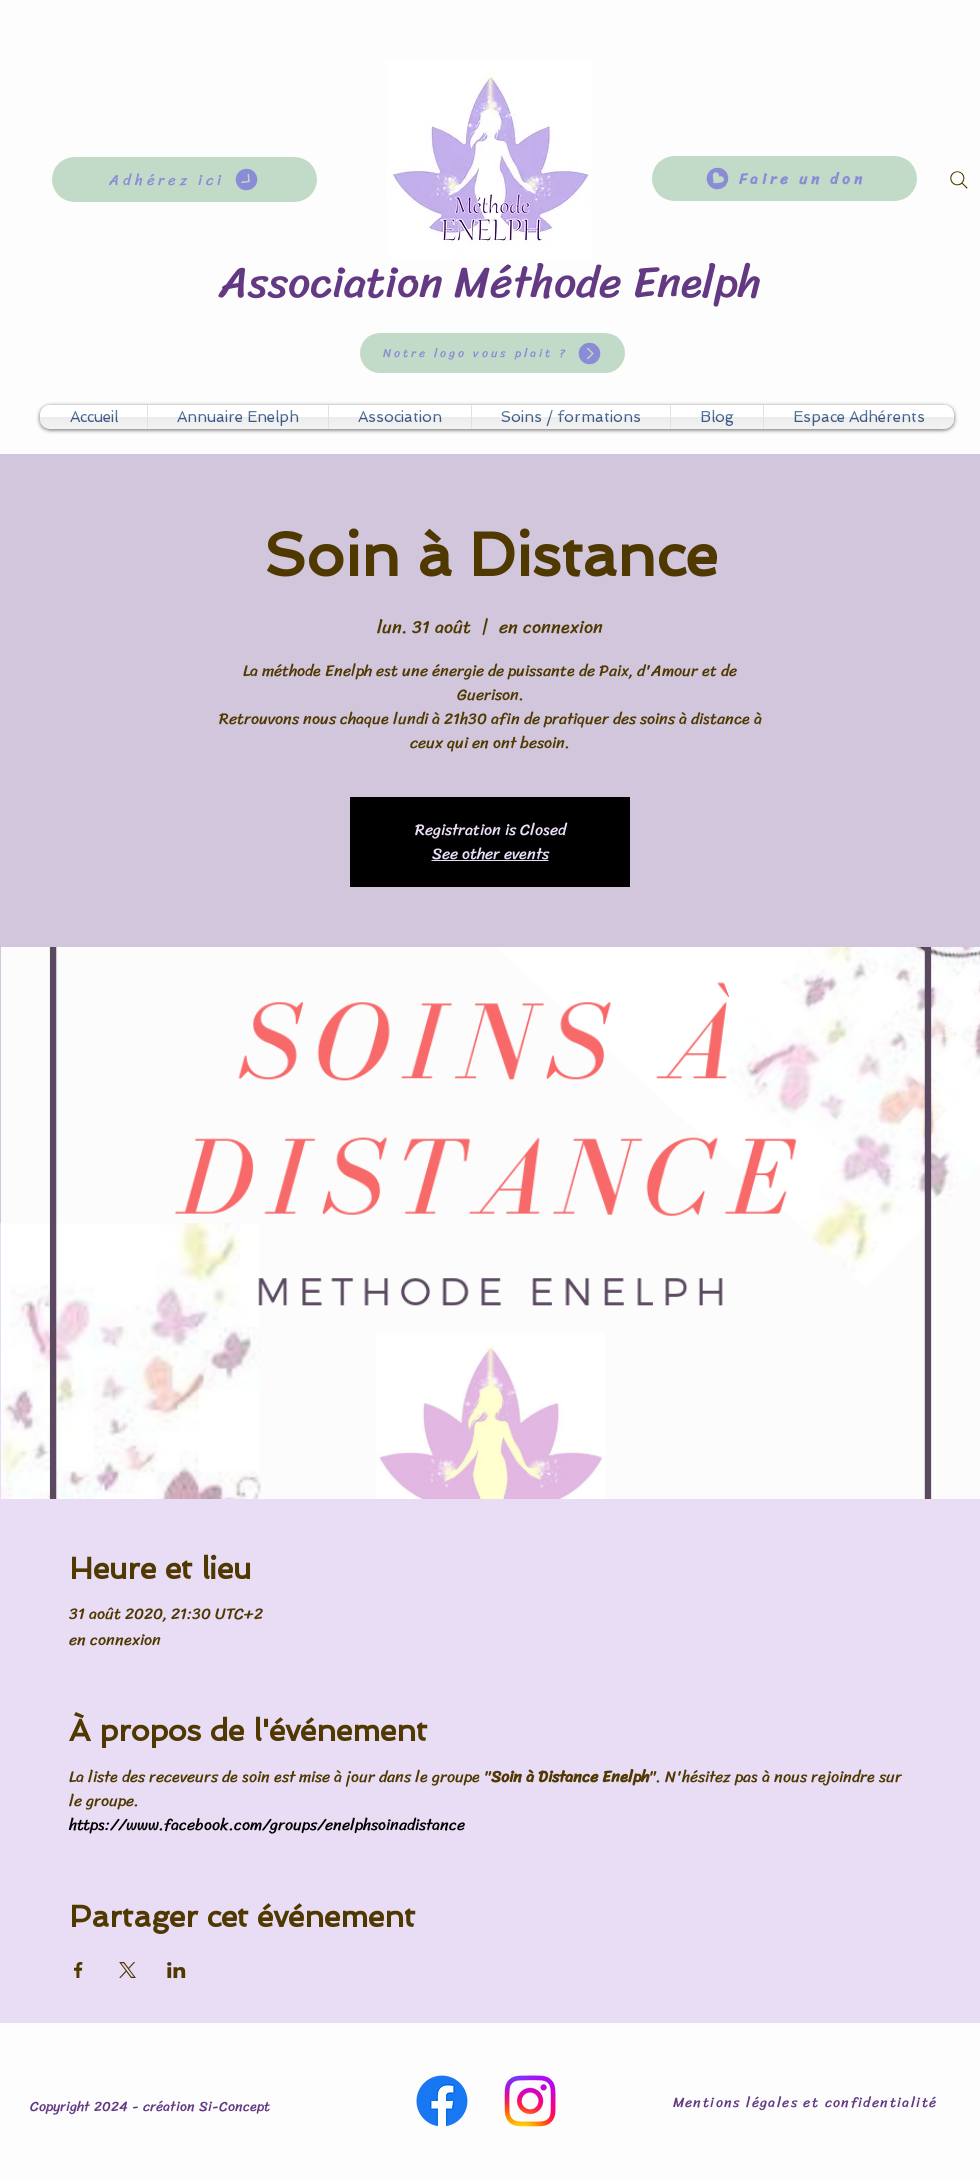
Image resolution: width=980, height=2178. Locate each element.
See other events (490, 853)
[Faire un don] (784, 178)
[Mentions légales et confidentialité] (807, 2102)
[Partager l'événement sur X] (127, 1970)
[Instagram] (530, 2101)
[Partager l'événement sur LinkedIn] (176, 1970)
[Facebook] (442, 2101)
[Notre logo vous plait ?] (492, 353)
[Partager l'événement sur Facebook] (78, 1970)
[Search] (959, 180)
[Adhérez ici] (184, 179)
